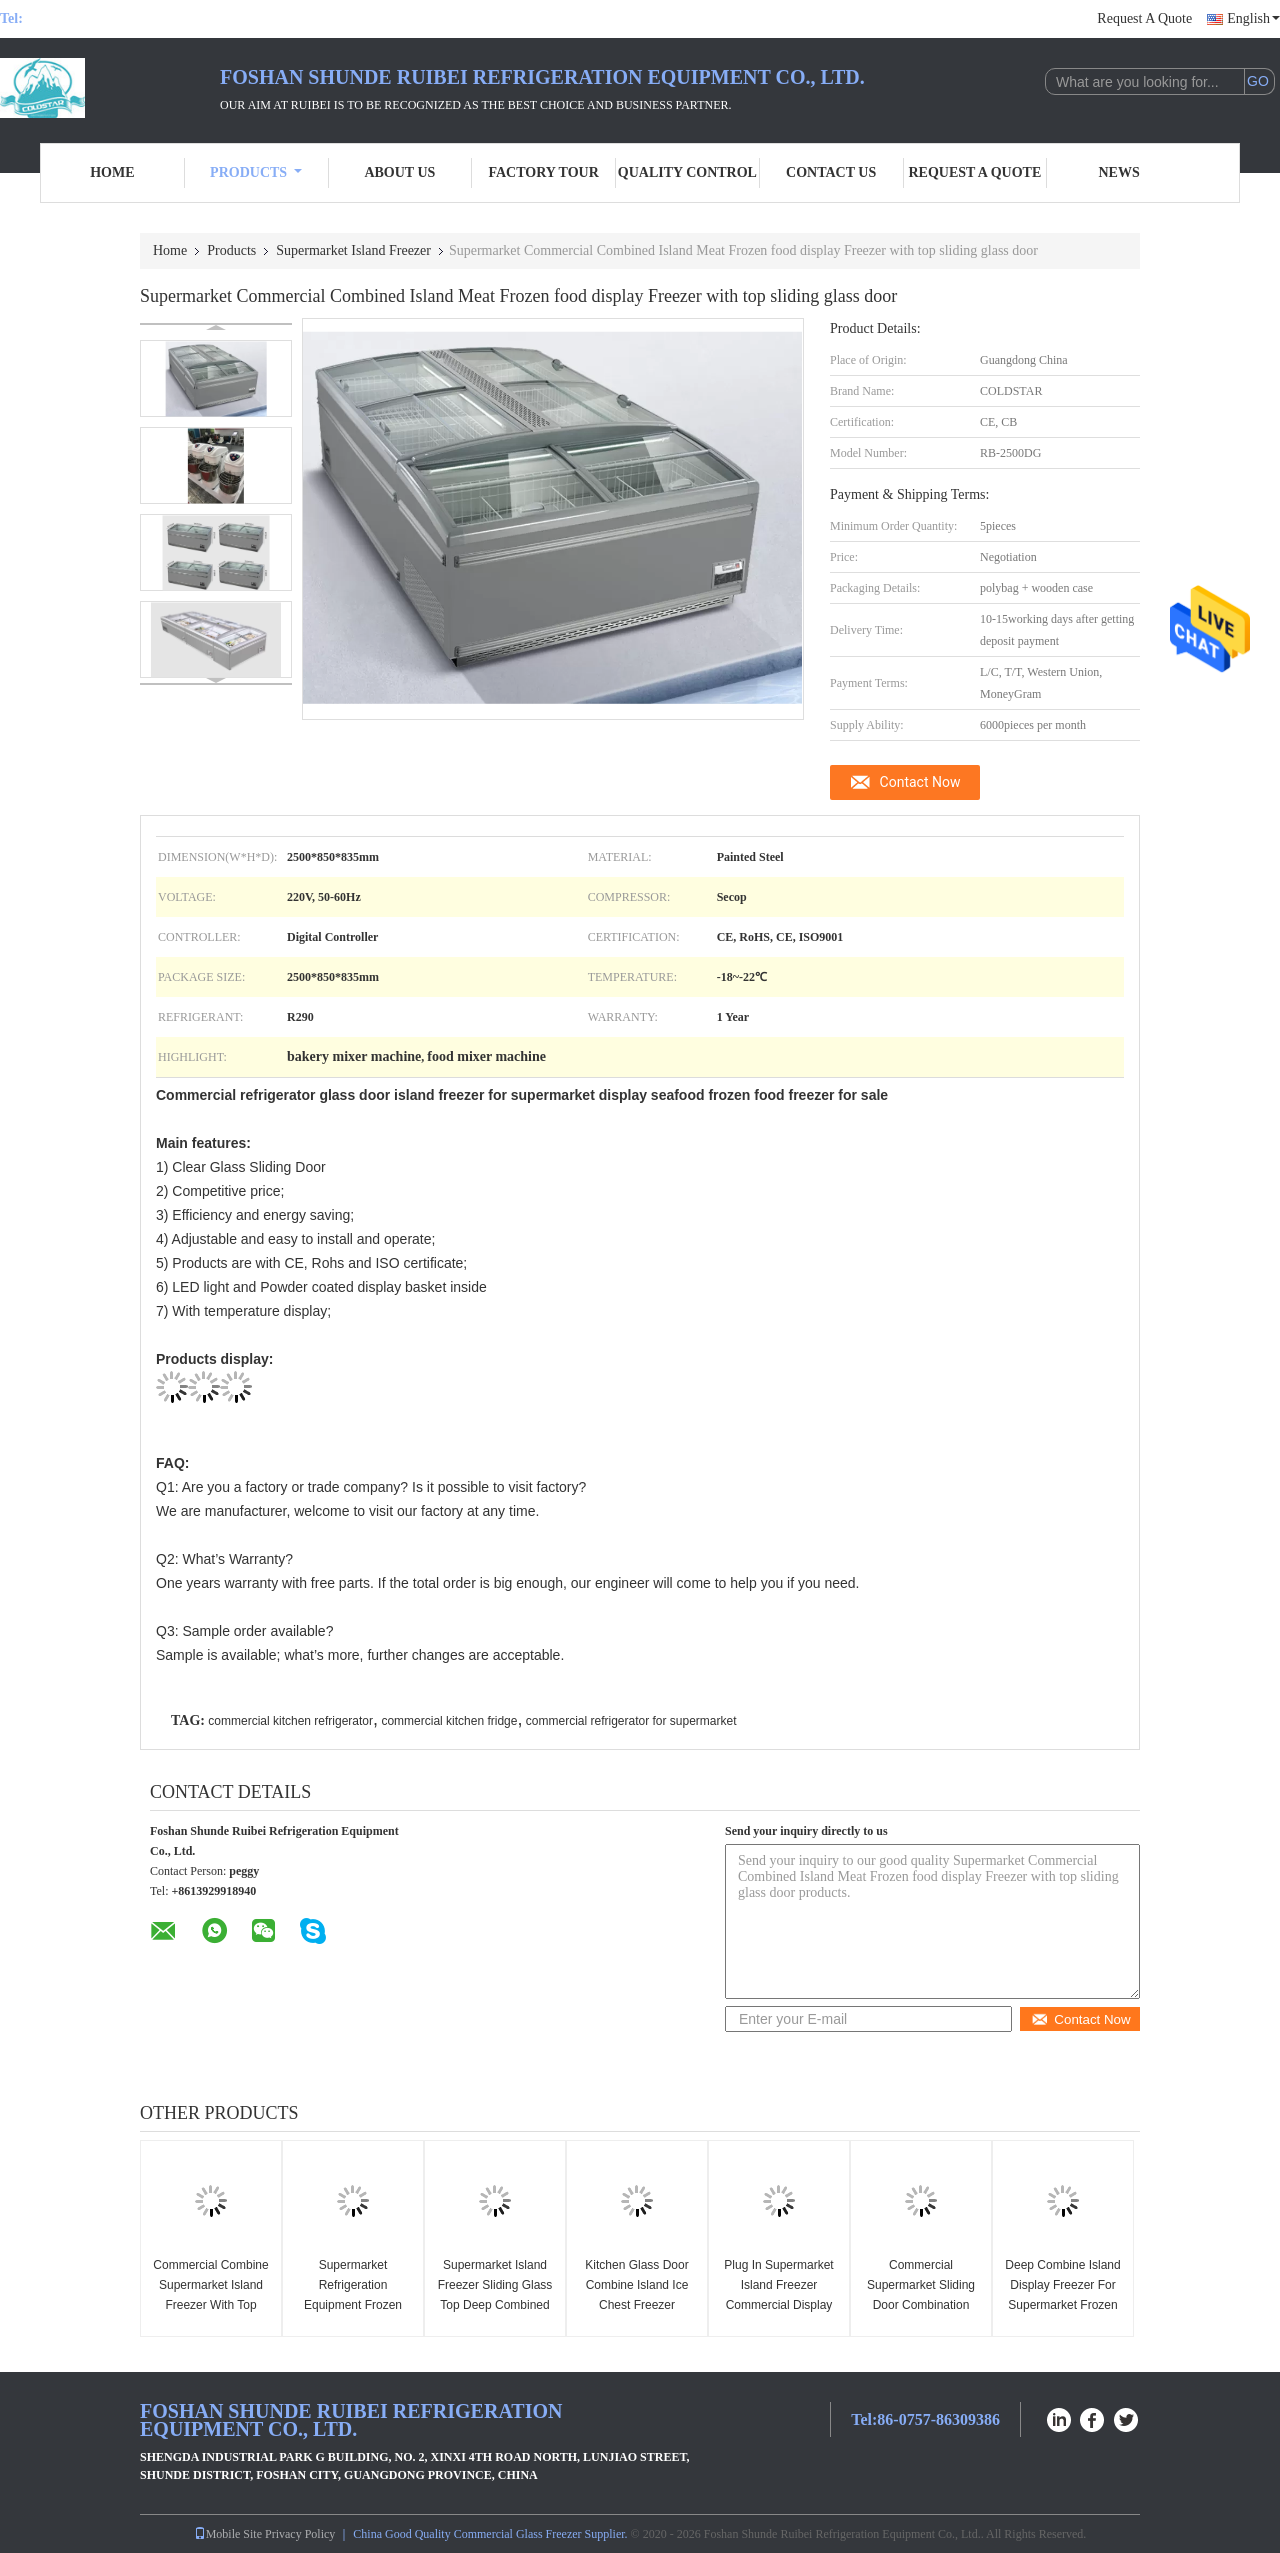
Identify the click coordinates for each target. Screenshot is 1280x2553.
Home (112, 172)
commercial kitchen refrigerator (290, 1721)
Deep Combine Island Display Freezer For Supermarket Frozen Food (1062, 2295)
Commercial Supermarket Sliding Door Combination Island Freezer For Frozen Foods (921, 2305)
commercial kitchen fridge (449, 1721)
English (1253, 18)
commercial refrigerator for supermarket (631, 1721)
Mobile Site (228, 2534)
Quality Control (687, 172)
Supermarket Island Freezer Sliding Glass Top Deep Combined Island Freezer (495, 2295)
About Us (399, 172)
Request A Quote (1144, 18)
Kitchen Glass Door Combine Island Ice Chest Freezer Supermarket (636, 2295)
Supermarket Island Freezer (353, 250)
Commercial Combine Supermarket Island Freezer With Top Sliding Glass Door (210, 2295)
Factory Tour (543, 172)
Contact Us (831, 172)
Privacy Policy (300, 2534)
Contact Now (920, 782)
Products (256, 172)
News (1119, 172)
